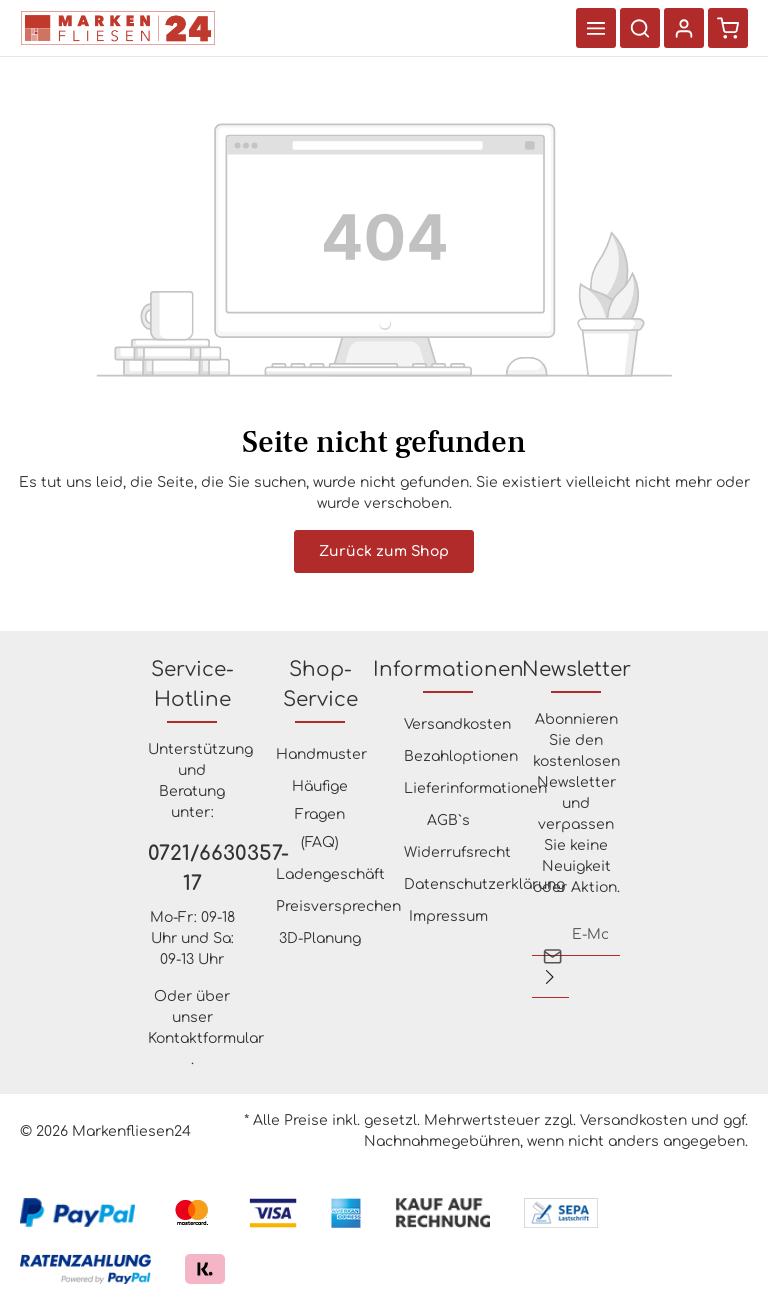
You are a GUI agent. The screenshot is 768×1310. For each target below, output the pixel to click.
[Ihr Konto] (684, 28)
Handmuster (321, 754)
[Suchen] (640, 28)
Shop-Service (320, 684)
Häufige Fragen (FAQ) (320, 814)
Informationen (448, 669)
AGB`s (448, 820)
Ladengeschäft (330, 874)
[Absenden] (550, 977)
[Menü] (596, 28)
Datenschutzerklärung (484, 884)
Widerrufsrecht (457, 852)
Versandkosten (457, 724)
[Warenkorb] (728, 28)
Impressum (448, 916)
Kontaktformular (206, 1038)
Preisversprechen (338, 906)
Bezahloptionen (461, 756)
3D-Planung (320, 938)
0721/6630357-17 (192, 868)
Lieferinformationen (475, 788)
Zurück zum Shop (384, 551)
